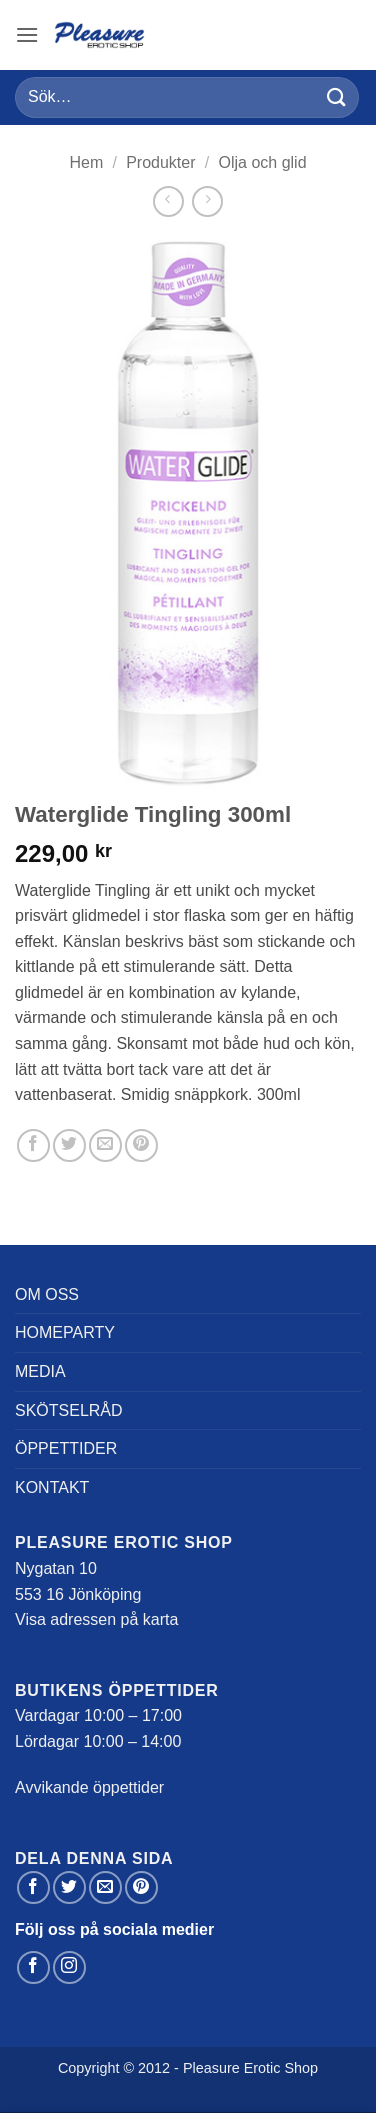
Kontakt (52, 1487)
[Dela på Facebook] (33, 1145)
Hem (86, 162)
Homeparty (65, 1332)
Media (40, 1371)
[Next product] (168, 201)
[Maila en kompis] (105, 1145)
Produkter (160, 162)
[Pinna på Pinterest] (141, 1145)
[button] (27, 34)
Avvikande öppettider (89, 1787)
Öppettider (66, 1448)
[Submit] (337, 97)
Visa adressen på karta (96, 1619)
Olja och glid (263, 162)
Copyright (89, 2068)
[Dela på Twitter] (69, 1145)
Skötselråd (69, 1410)
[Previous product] (207, 201)
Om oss (47, 1294)
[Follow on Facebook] (33, 1967)
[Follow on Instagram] (69, 1967)
